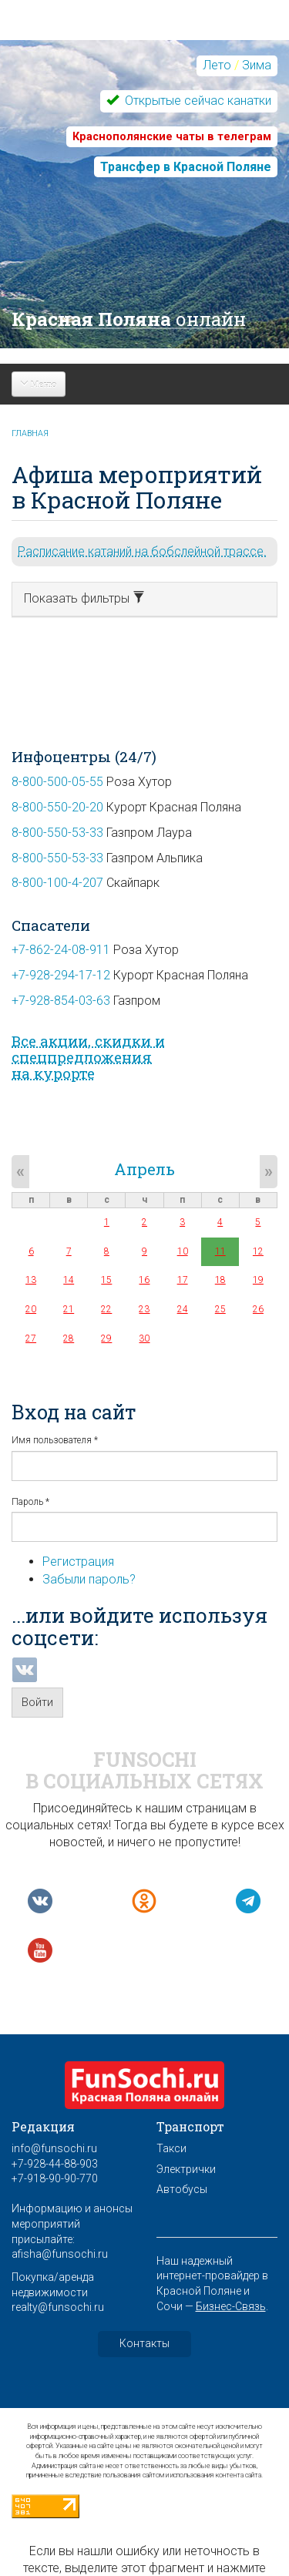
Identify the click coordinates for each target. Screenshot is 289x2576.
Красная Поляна (129, 319)
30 (144, 1338)
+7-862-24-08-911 (61, 949)
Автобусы (181, 2189)
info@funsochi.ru (54, 2148)
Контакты (144, 2343)
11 (220, 1251)
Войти (37, 1702)
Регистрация (78, 1561)
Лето (217, 65)
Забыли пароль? (89, 1579)
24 (182, 1309)
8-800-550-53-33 (57, 832)
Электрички (186, 2169)
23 (144, 1309)
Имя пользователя (55, 1440)
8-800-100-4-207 (57, 882)
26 (258, 1309)
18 (220, 1280)
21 (68, 1309)
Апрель (144, 1169)
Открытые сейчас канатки (196, 100)
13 (30, 1280)
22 (106, 1309)
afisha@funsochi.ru (60, 2254)
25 (220, 1309)
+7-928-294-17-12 (61, 975)
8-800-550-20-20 (57, 807)
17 (182, 1280)
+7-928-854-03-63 (61, 1000)
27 (30, 1338)
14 (68, 1280)
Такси (171, 2148)
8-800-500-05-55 (57, 781)
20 (30, 1309)
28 (68, 1338)
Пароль (30, 1501)
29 (106, 1338)
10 (182, 1251)
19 (258, 1280)
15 (106, 1280)
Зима (256, 65)
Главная (30, 433)
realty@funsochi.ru (58, 2307)
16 (144, 1280)
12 (258, 1251)
